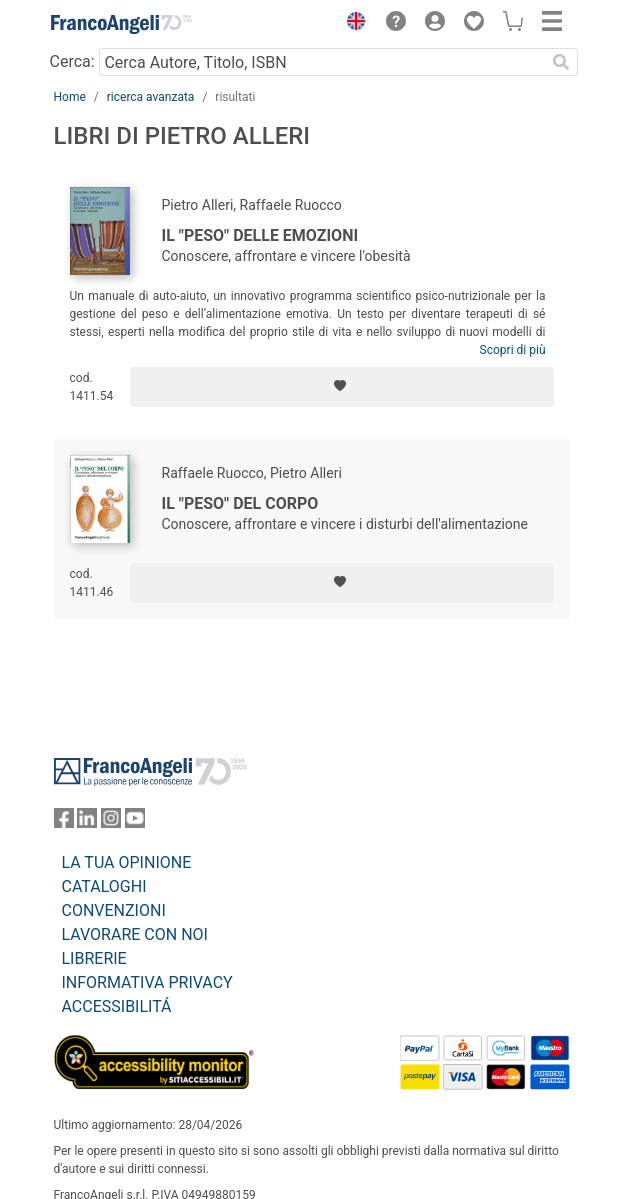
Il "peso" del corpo (240, 503)
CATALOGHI (104, 886)
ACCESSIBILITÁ (117, 1006)
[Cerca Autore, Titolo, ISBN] (322, 62)
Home (70, 97)
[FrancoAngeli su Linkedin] (87, 822)
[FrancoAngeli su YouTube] (135, 822)
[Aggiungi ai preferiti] (341, 387)
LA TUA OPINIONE (127, 862)
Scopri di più (513, 350)
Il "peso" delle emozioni (260, 235)
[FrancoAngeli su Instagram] (111, 822)
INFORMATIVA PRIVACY (147, 982)
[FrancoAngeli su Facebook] (64, 822)
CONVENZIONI (114, 910)
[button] (352, 24)
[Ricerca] (562, 62)
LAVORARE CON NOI (135, 934)
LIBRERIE (94, 958)
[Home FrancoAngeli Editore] (121, 24)
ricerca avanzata (151, 97)
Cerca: (72, 61)
